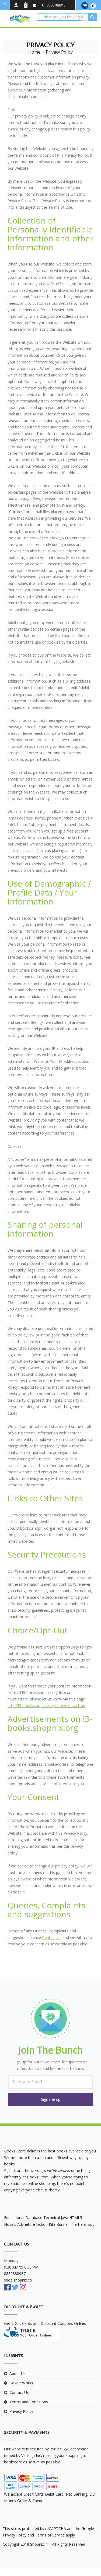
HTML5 (75, 2217)
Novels (10, 2224)
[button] (50, 2099)
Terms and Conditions (28, 2401)
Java (64, 2217)
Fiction (42, 2224)
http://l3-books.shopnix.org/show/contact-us (46, 1705)
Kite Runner (59, 2224)
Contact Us (51, 1937)
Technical (51, 2217)
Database (33, 2217)
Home (34, 52)
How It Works (21, 2382)
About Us (17, 2373)
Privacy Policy (21, 2411)
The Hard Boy (82, 2224)
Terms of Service (49, 2535)
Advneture (26, 2224)
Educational (14, 2217)
